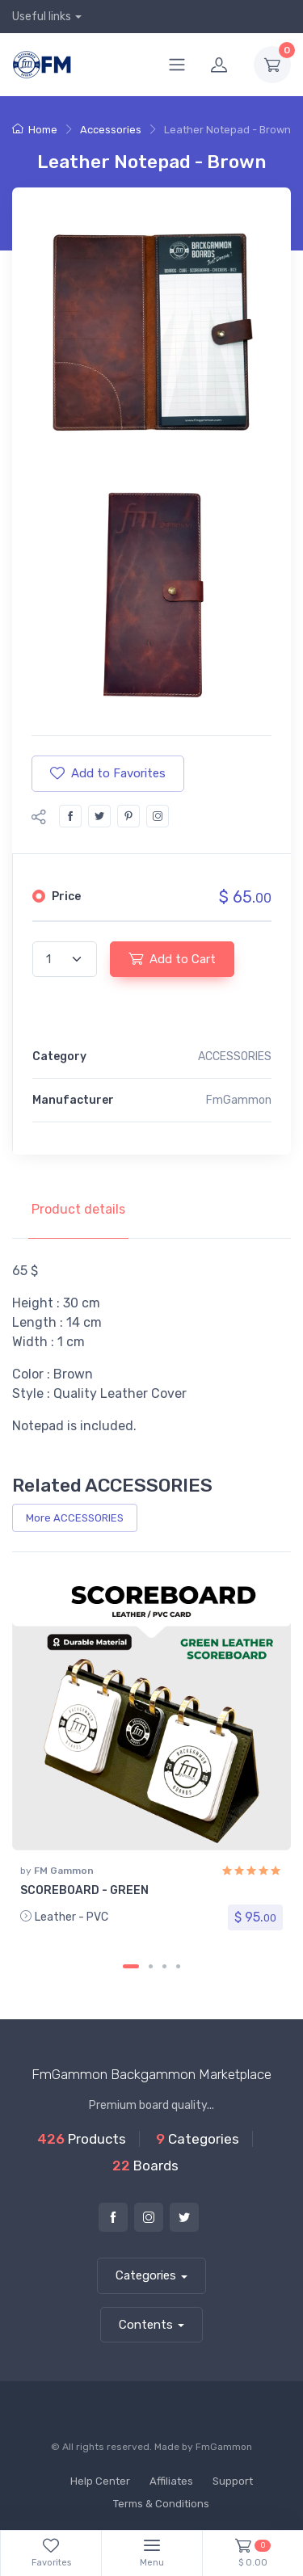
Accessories (110, 130)
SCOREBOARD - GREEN (84, 1890)
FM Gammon (64, 1870)
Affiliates (171, 2481)
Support (233, 2481)
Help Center (100, 2481)
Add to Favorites (108, 773)
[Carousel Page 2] (151, 1966)
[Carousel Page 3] (164, 1966)
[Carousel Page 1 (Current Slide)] (131, 1966)
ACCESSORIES (234, 1056)
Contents (146, 2324)
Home (34, 130)
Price (66, 896)
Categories (146, 2275)
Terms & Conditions (161, 2504)
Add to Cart (172, 958)
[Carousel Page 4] (178, 1966)
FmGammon (224, 2446)
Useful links (41, 16)
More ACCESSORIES (75, 1518)
